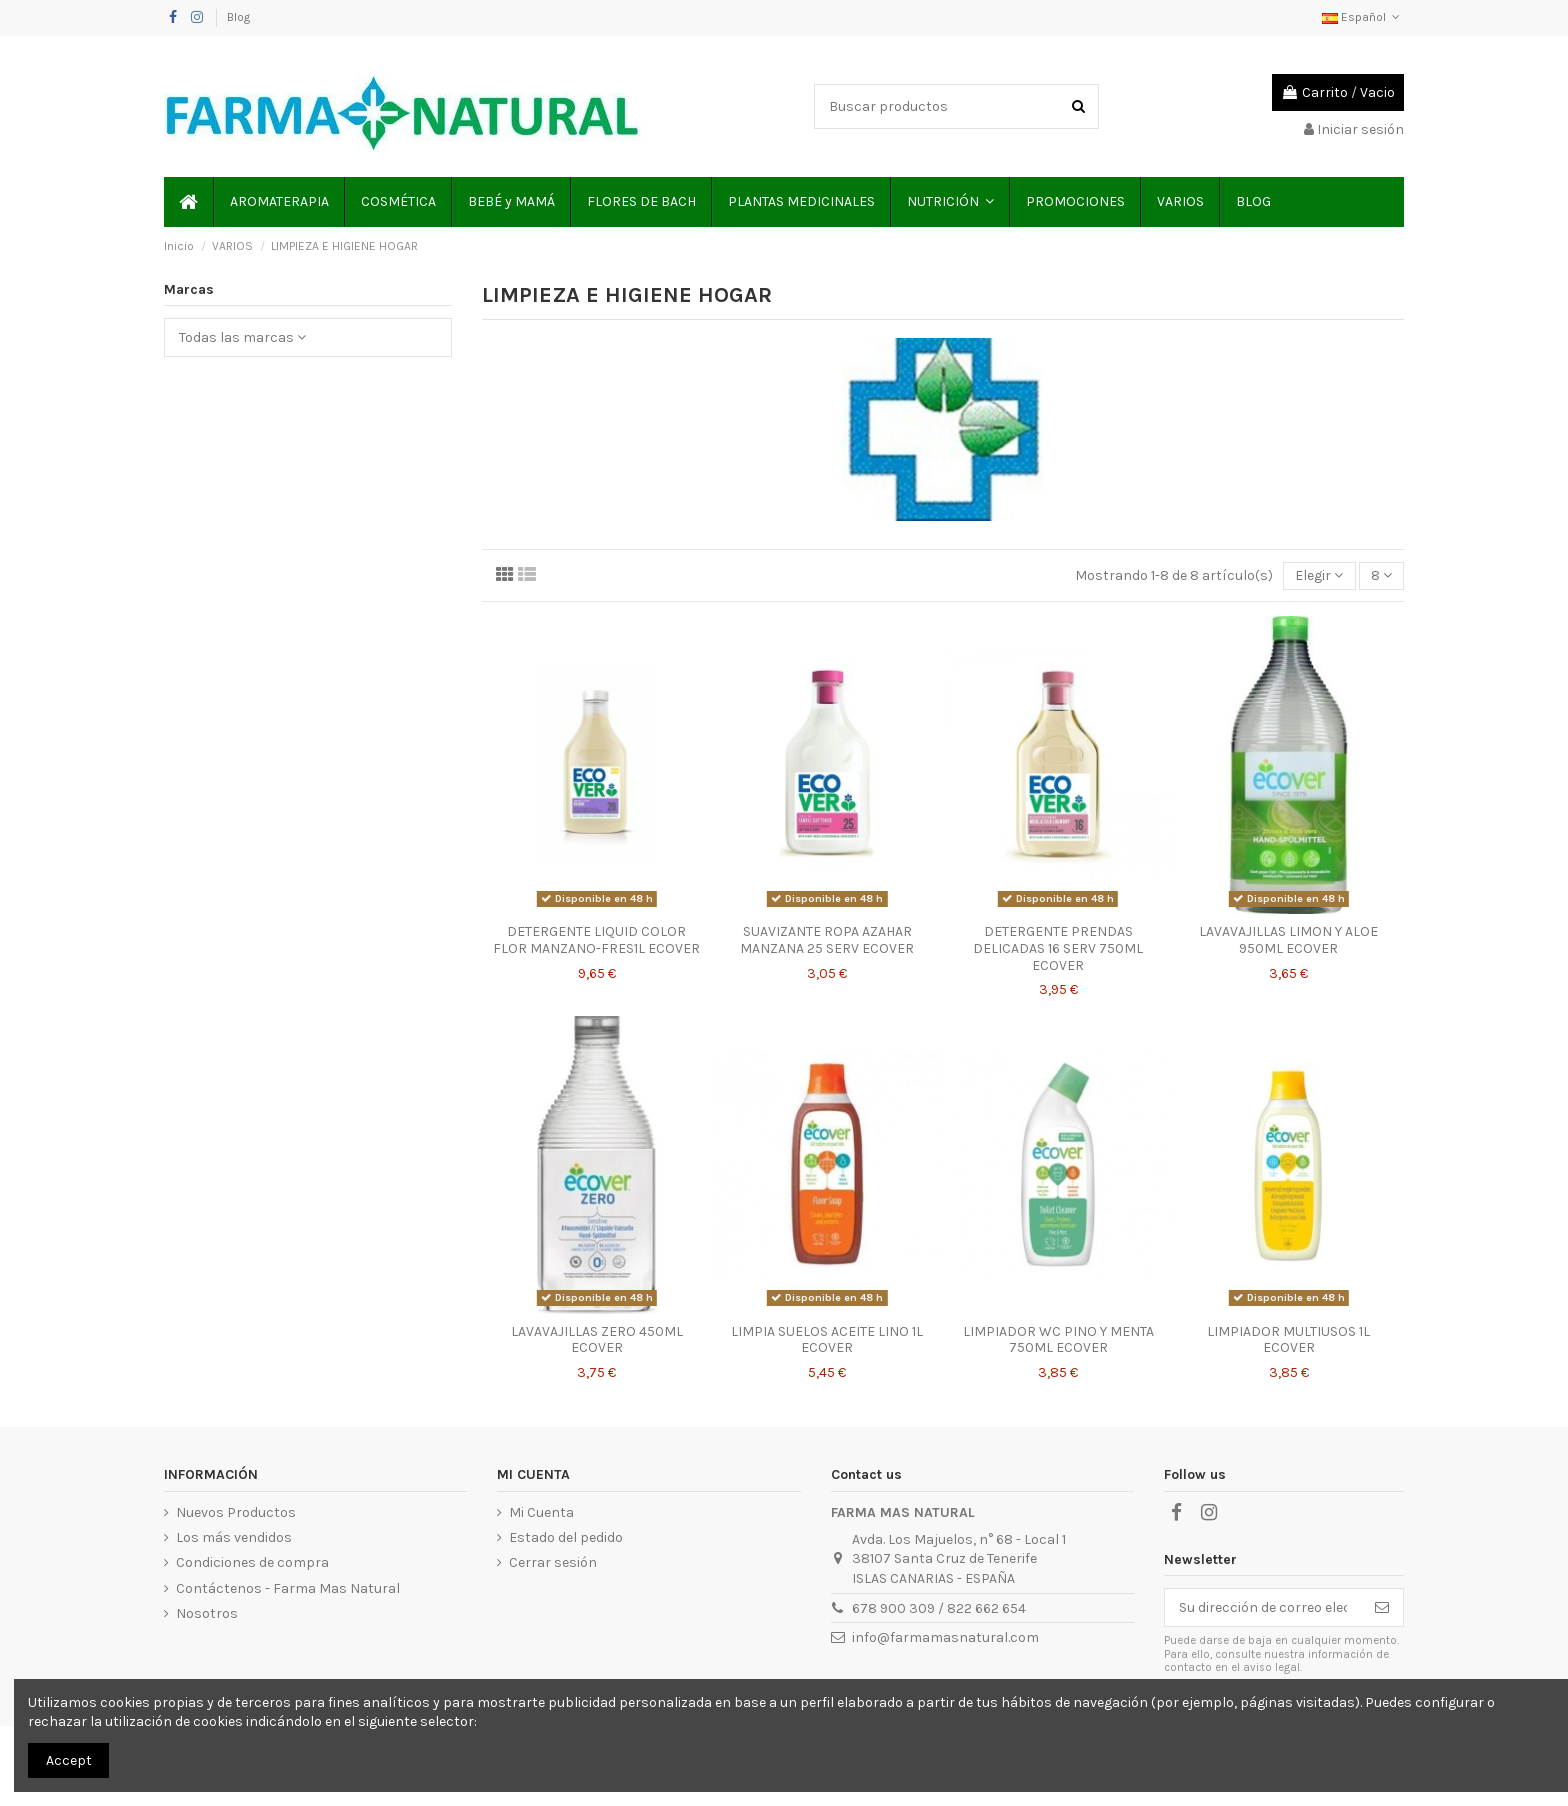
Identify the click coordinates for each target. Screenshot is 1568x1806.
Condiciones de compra (252, 1562)
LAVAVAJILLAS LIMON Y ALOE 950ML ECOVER (1288, 940)
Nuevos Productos (236, 1512)
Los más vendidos (234, 1537)
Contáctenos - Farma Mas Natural (288, 1588)
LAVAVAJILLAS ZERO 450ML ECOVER (597, 1340)
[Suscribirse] (1382, 1608)
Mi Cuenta (541, 1512)
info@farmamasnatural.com (945, 1637)
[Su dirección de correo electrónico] (1263, 1608)
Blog (238, 17)
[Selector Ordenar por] (1319, 576)
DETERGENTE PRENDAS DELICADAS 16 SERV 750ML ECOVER (1058, 948)
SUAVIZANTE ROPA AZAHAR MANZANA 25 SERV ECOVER (827, 940)
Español (1363, 17)
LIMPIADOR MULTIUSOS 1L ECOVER (1288, 1340)
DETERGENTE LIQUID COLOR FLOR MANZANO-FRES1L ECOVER (596, 940)
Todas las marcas (242, 337)
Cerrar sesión (553, 1562)
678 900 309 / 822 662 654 (939, 1608)
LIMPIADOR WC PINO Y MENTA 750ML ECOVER (1058, 1340)
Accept (69, 1760)
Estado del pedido (566, 1537)
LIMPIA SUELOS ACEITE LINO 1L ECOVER (827, 1340)
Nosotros (207, 1613)
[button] (949, 202)
